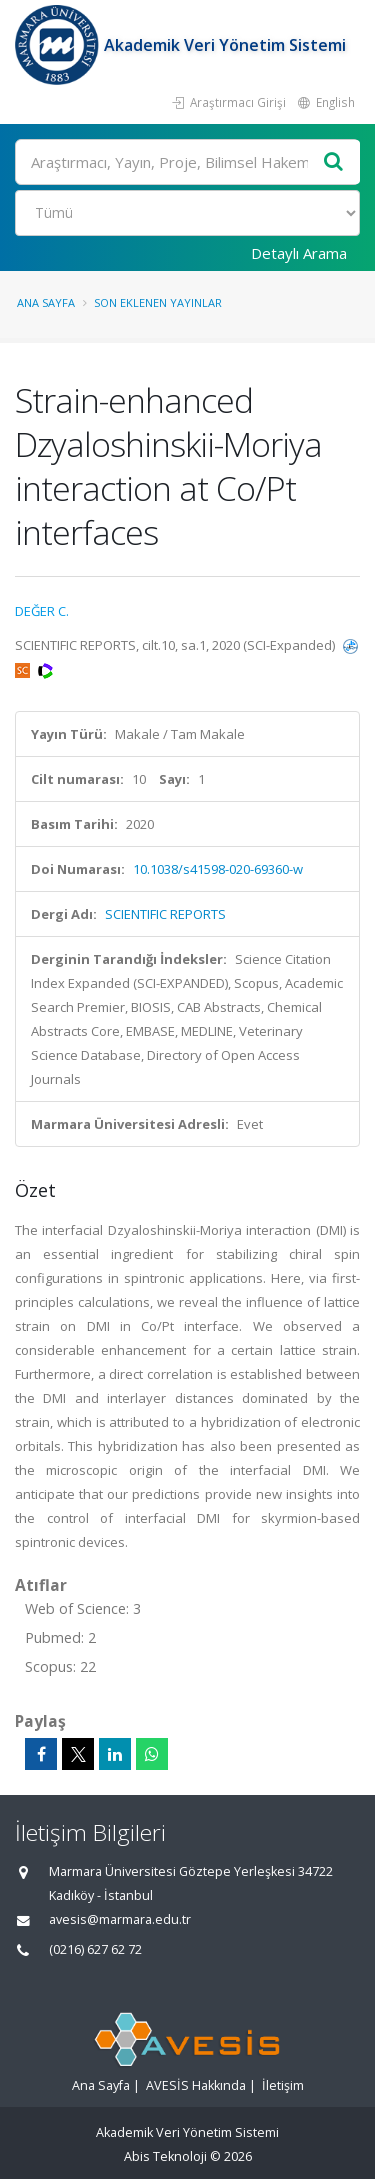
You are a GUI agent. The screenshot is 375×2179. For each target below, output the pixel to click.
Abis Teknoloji (165, 2156)
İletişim (283, 2085)
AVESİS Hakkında (196, 2085)
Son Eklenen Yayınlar (158, 302)
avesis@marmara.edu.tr (120, 1919)
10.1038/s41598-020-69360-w (218, 869)
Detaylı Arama (299, 253)
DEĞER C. (42, 611)
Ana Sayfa (46, 302)
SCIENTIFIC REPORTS (165, 914)
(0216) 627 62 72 (95, 1949)
